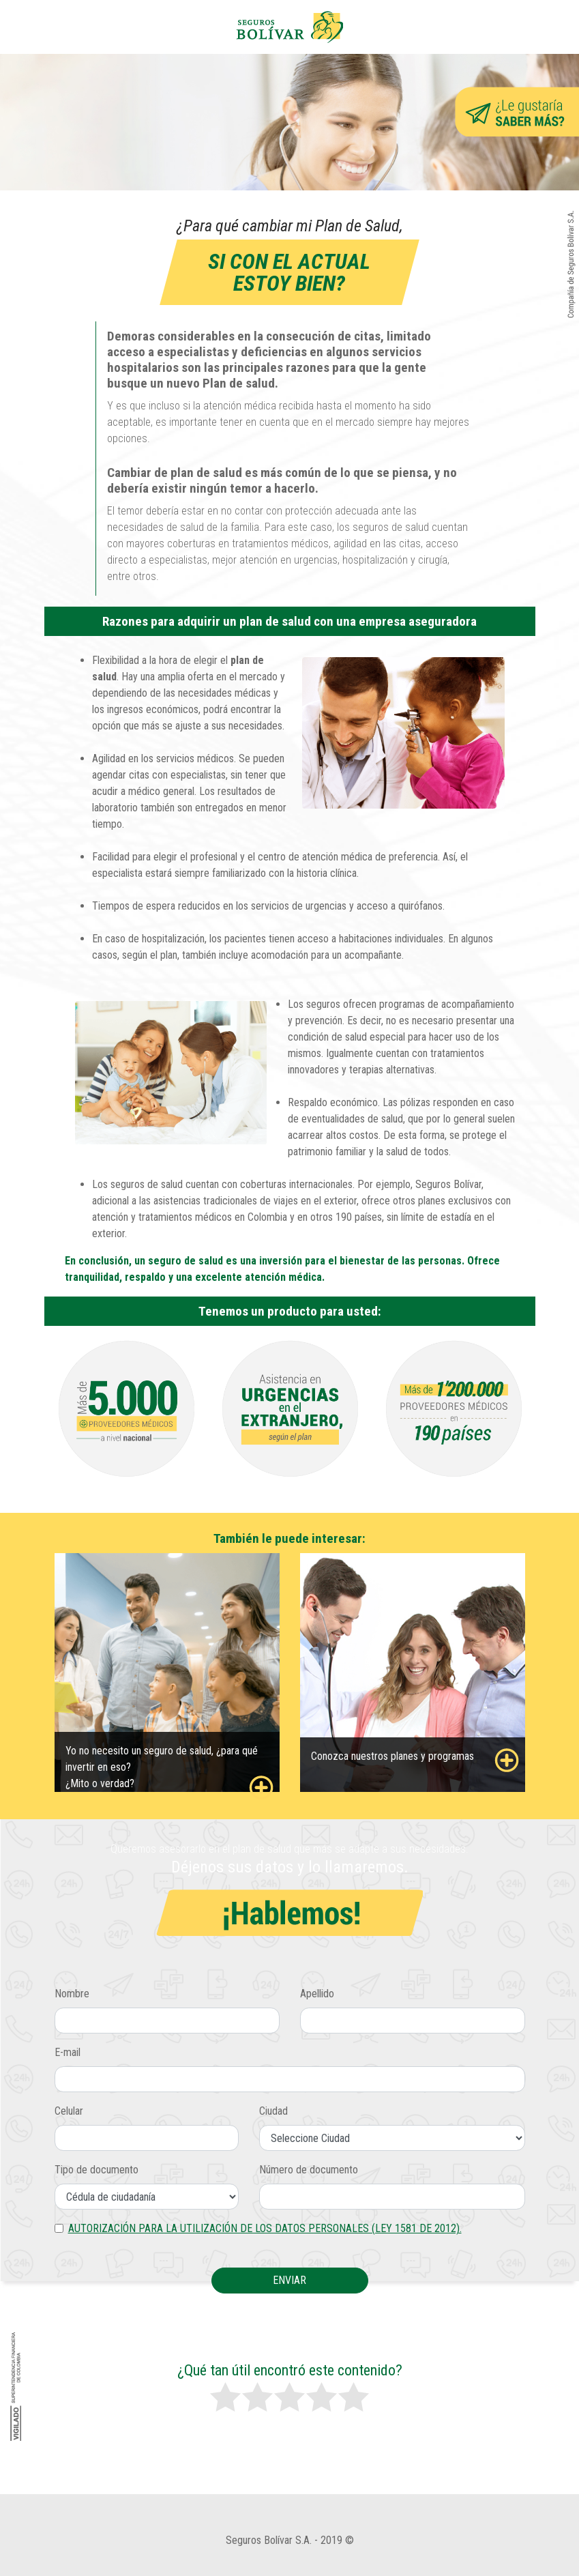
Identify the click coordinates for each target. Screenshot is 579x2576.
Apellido (317, 1993)
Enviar (289, 2280)
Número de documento (308, 2169)
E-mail (67, 2052)
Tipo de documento (96, 2169)
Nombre (72, 1993)
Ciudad (273, 2110)
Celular (69, 2110)
